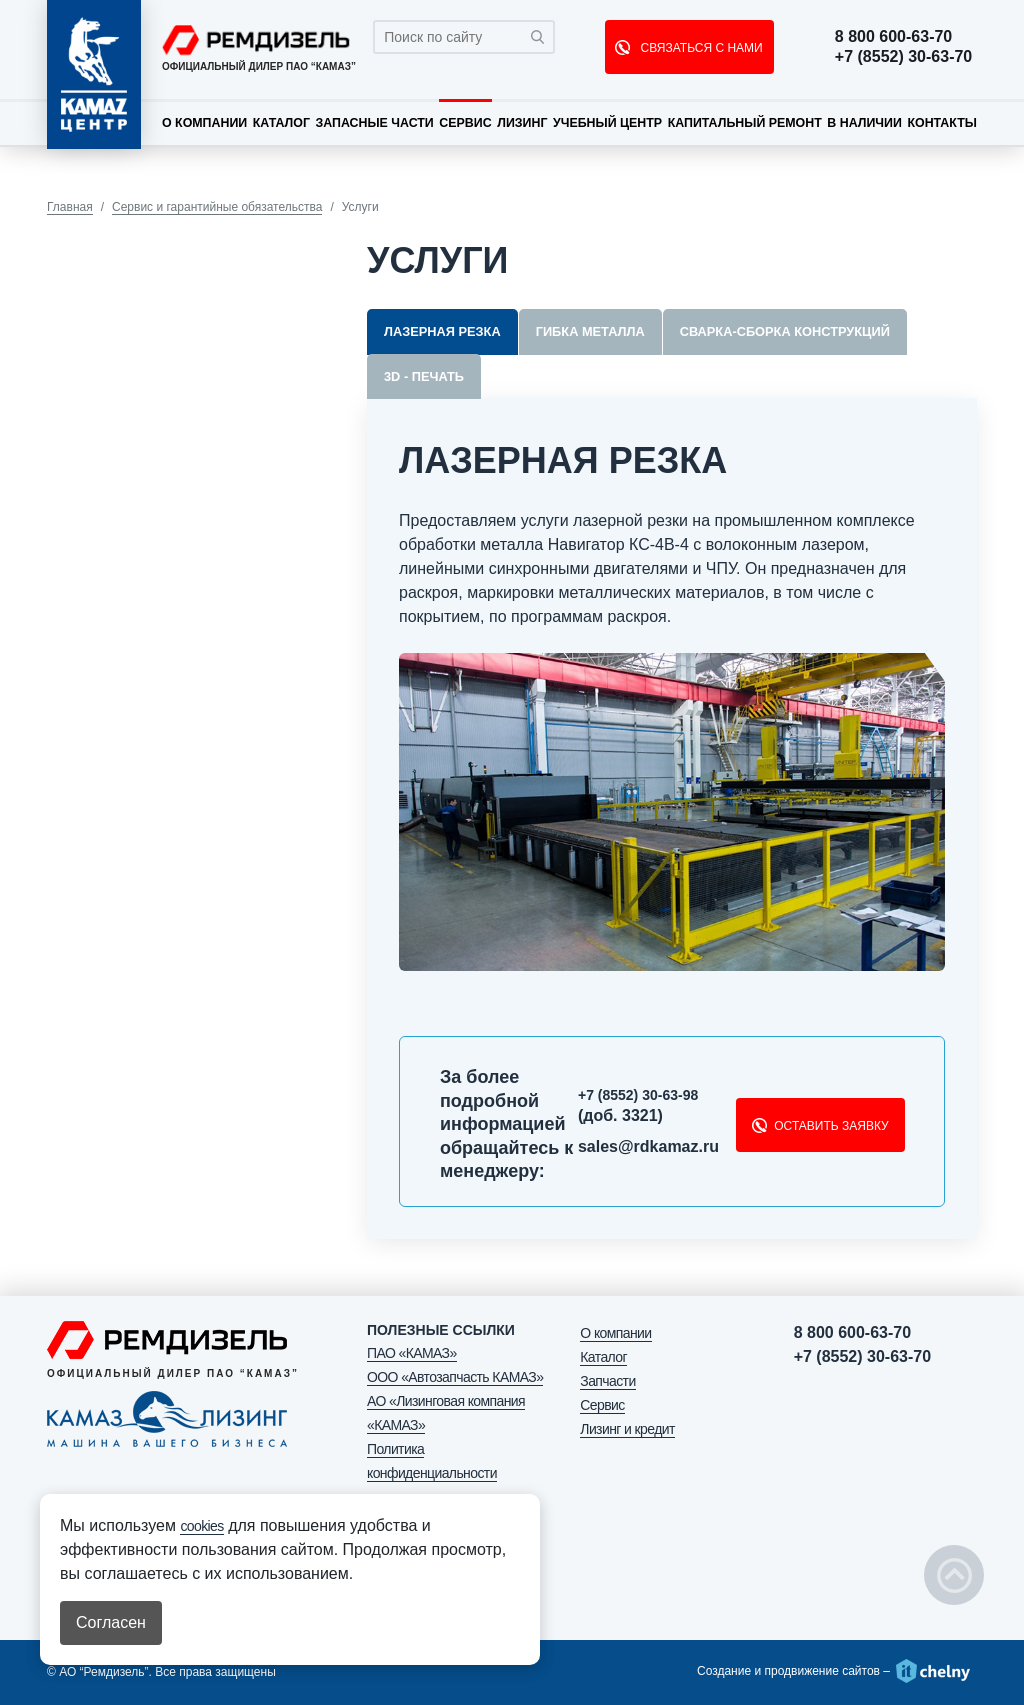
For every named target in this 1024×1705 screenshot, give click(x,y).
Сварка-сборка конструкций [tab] (785, 331)
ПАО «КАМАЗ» (412, 1353)
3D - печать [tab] (424, 376)
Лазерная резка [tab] (442, 331)
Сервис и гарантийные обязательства (217, 207)
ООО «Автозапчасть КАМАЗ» (455, 1377)
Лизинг (522, 123)
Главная (70, 207)
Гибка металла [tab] (590, 331)
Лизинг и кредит (627, 1429)
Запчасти (607, 1381)
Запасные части (374, 123)
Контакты (941, 123)
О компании (204, 123)
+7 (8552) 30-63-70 (908, 57)
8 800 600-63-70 (898, 37)
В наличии (864, 123)
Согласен (111, 1622)
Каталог (281, 123)
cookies (201, 1526)
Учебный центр (607, 123)
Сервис (465, 123)
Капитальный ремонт (745, 123)
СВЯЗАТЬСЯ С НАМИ (699, 48)
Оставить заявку (831, 1126)
